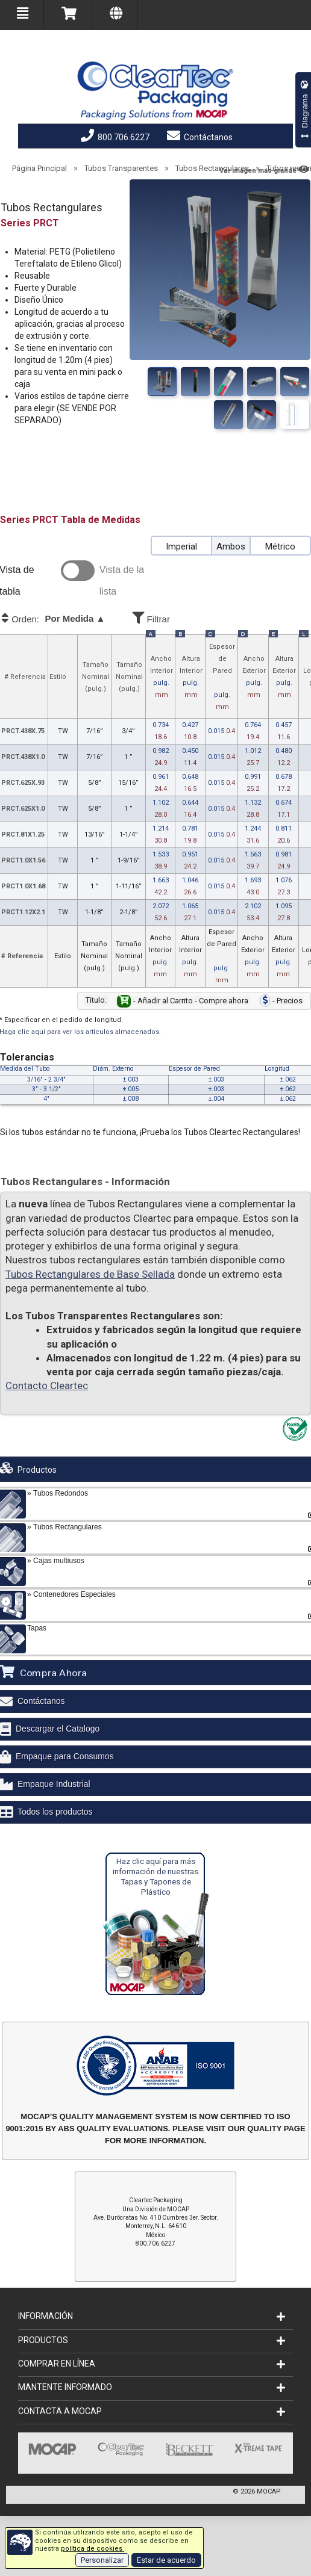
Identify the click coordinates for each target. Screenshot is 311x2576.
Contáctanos (200, 137)
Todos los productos (55, 1811)
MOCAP (269, 2491)
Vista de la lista (121, 580)
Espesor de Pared (222, 678)
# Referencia (25, 677)
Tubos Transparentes (121, 168)
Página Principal (39, 168)
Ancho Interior (161, 678)
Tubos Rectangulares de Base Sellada (90, 1274)
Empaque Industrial (53, 1784)
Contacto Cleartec (46, 1385)
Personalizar (102, 2560)
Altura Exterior (284, 678)
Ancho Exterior (254, 678)
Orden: (64, 618)
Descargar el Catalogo (57, 1728)
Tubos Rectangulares (212, 168)
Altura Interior (191, 678)
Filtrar (185, 617)
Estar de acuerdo (166, 2560)
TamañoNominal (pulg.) (95, 677)
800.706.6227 (115, 137)
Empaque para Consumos (65, 1756)
